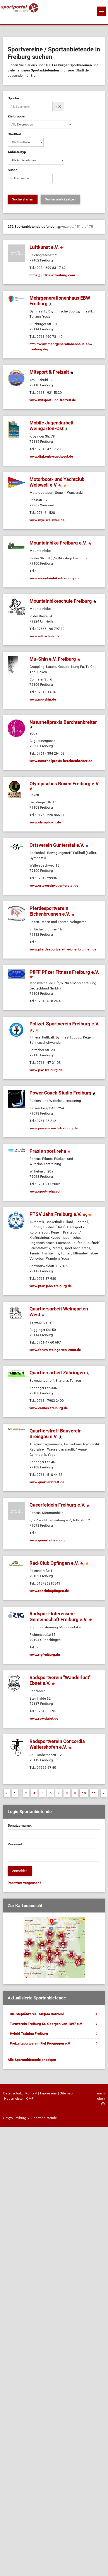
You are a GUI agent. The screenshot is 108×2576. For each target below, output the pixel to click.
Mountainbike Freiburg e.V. (60, 543)
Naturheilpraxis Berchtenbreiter (63, 724)
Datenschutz (13, 2093)
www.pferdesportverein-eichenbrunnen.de (62, 949)
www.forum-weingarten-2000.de (55, 1350)
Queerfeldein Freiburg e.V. (59, 1505)
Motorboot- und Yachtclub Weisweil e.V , (56, 482)
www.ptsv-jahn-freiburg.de (50, 1286)
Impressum (48, 2093)
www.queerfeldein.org (47, 1540)
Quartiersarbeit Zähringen (59, 1372)
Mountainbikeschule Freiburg (62, 601)
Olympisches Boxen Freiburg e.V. (64, 785)
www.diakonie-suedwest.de (51, 456)
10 (84, 1793)
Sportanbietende (44, 2118)
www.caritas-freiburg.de (48, 1408)
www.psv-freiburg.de (46, 1070)
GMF (30, 2098)
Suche (12, 170)
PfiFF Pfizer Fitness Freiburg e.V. (64, 974)
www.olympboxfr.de (45, 822)
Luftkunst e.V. (46, 247)
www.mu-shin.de (42, 699)
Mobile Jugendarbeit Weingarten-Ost (51, 425)
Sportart (14, 98)
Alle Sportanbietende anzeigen (32, 2060)
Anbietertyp (17, 152)
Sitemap (66, 2093)
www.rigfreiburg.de (44, 1655)
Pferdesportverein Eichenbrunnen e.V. (52, 911)
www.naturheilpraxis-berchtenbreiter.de (60, 761)
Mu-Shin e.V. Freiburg (55, 659)
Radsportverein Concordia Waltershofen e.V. (57, 1744)
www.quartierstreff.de (46, 1482)
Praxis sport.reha (50, 1151)
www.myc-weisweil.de (47, 520)
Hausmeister (14, 2098)
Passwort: (15, 1844)
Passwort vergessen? (24, 1883)
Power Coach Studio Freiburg (62, 1093)
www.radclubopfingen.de (49, 1591)
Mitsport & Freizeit (51, 372)
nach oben (101, 2096)
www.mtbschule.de (44, 636)
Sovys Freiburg (14, 2118)
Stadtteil (14, 134)
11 (94, 1793)
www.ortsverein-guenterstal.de (53, 885)
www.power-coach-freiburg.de (53, 1128)
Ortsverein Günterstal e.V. (59, 845)
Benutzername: (20, 1825)
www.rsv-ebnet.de (43, 1718)
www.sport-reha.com (46, 1191)
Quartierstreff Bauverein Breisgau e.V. (55, 1433)
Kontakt (31, 2093)
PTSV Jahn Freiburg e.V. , (60, 1214)
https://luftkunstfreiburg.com (52, 275)
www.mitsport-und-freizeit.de (52, 400)
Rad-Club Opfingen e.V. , (59, 1563)
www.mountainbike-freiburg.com (55, 578)
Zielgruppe (16, 116)
